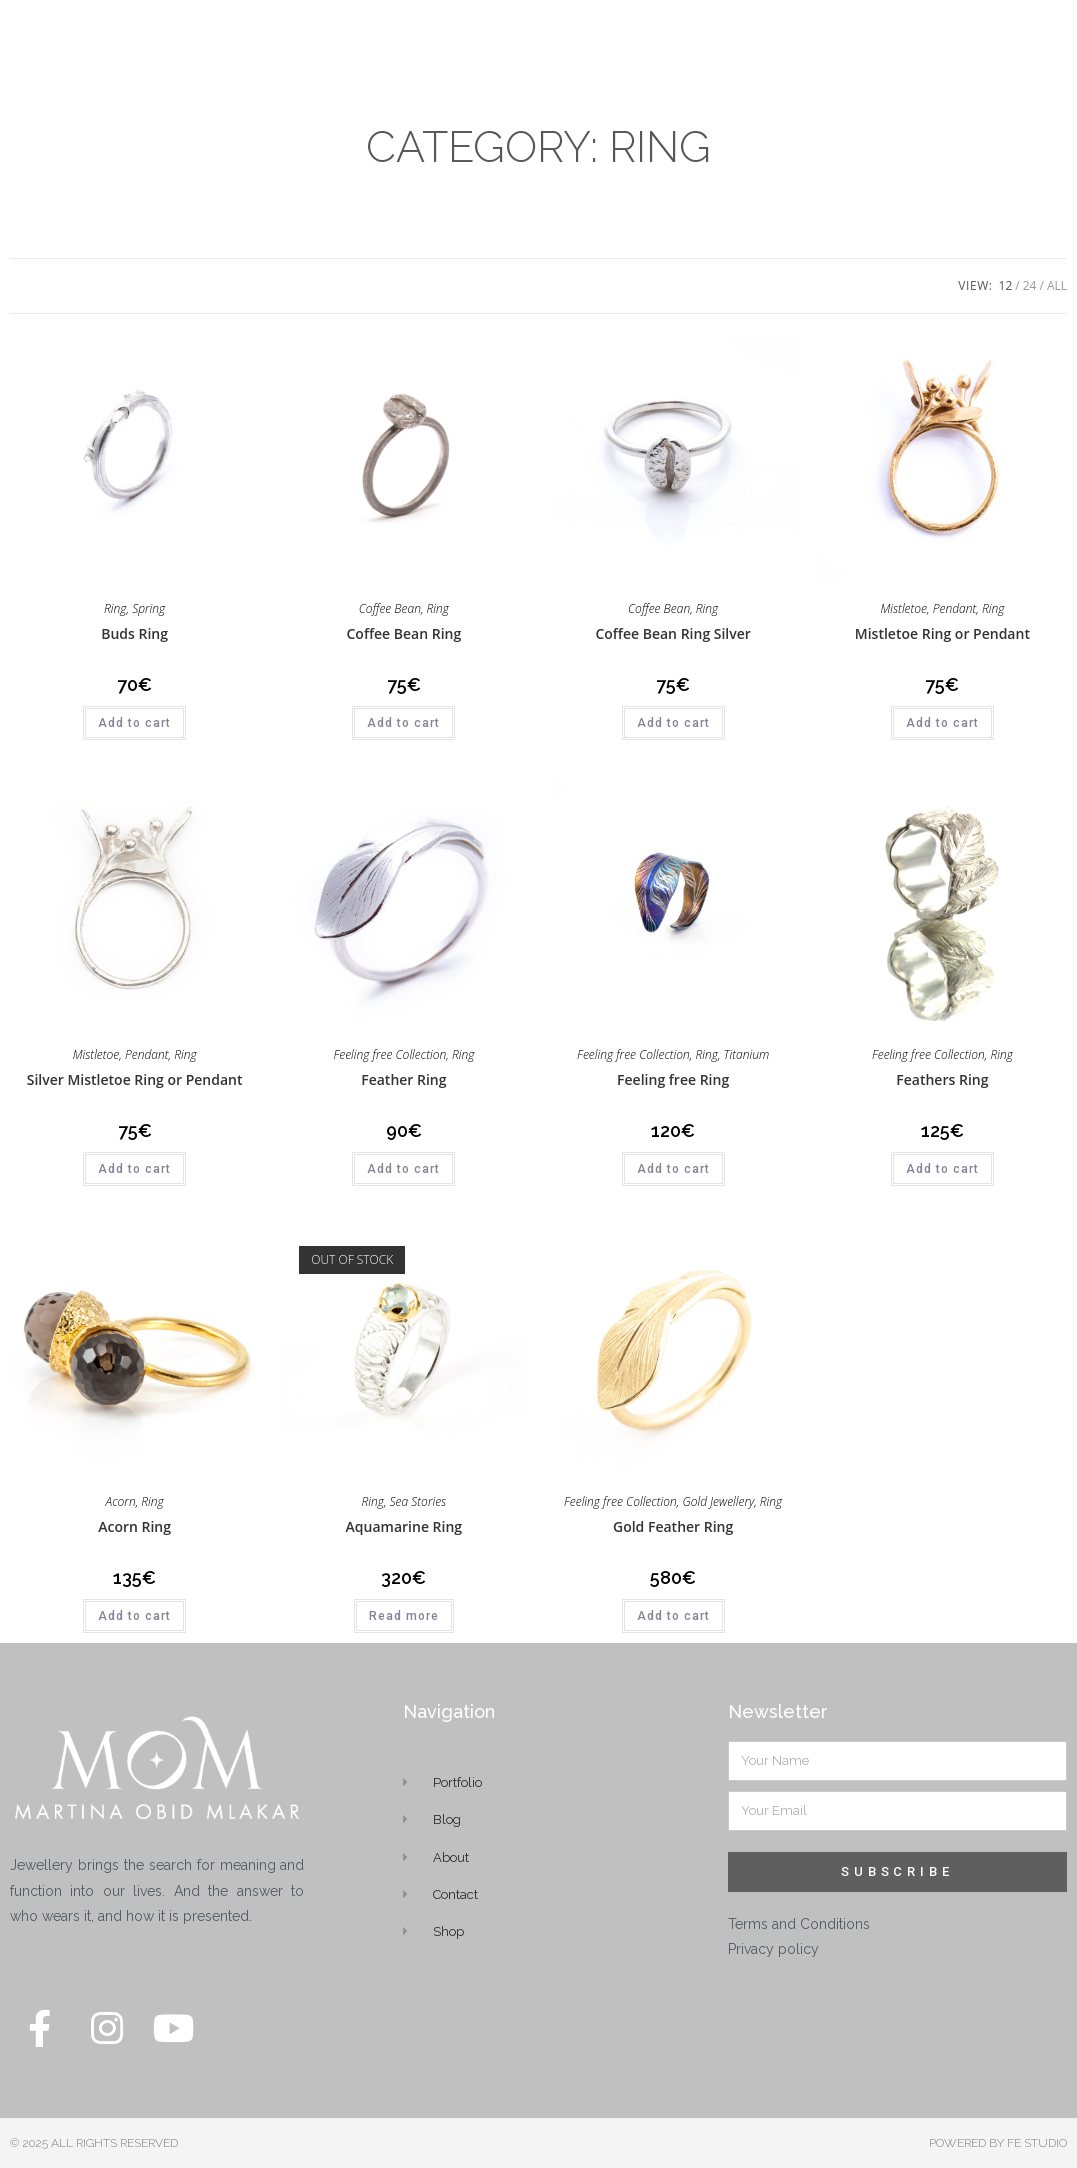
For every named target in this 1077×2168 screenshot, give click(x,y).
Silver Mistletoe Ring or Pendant (135, 1079)
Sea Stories (418, 1501)
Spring (148, 608)
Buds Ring (134, 633)
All (1057, 285)
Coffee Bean (390, 608)
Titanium (747, 1054)
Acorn (121, 1501)
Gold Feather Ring (673, 1526)
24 (1030, 285)
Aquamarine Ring (404, 1526)
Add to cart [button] (134, 723)
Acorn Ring (134, 1526)
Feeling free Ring (673, 1079)
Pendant (955, 608)
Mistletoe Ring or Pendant (942, 633)
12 (1006, 285)
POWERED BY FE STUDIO (998, 2143)
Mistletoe (903, 608)
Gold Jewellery (718, 1501)
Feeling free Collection (389, 1054)
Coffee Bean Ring (403, 633)
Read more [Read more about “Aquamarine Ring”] (404, 1616)
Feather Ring (403, 1079)
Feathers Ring (942, 1079)
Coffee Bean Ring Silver (673, 633)
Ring (115, 608)
